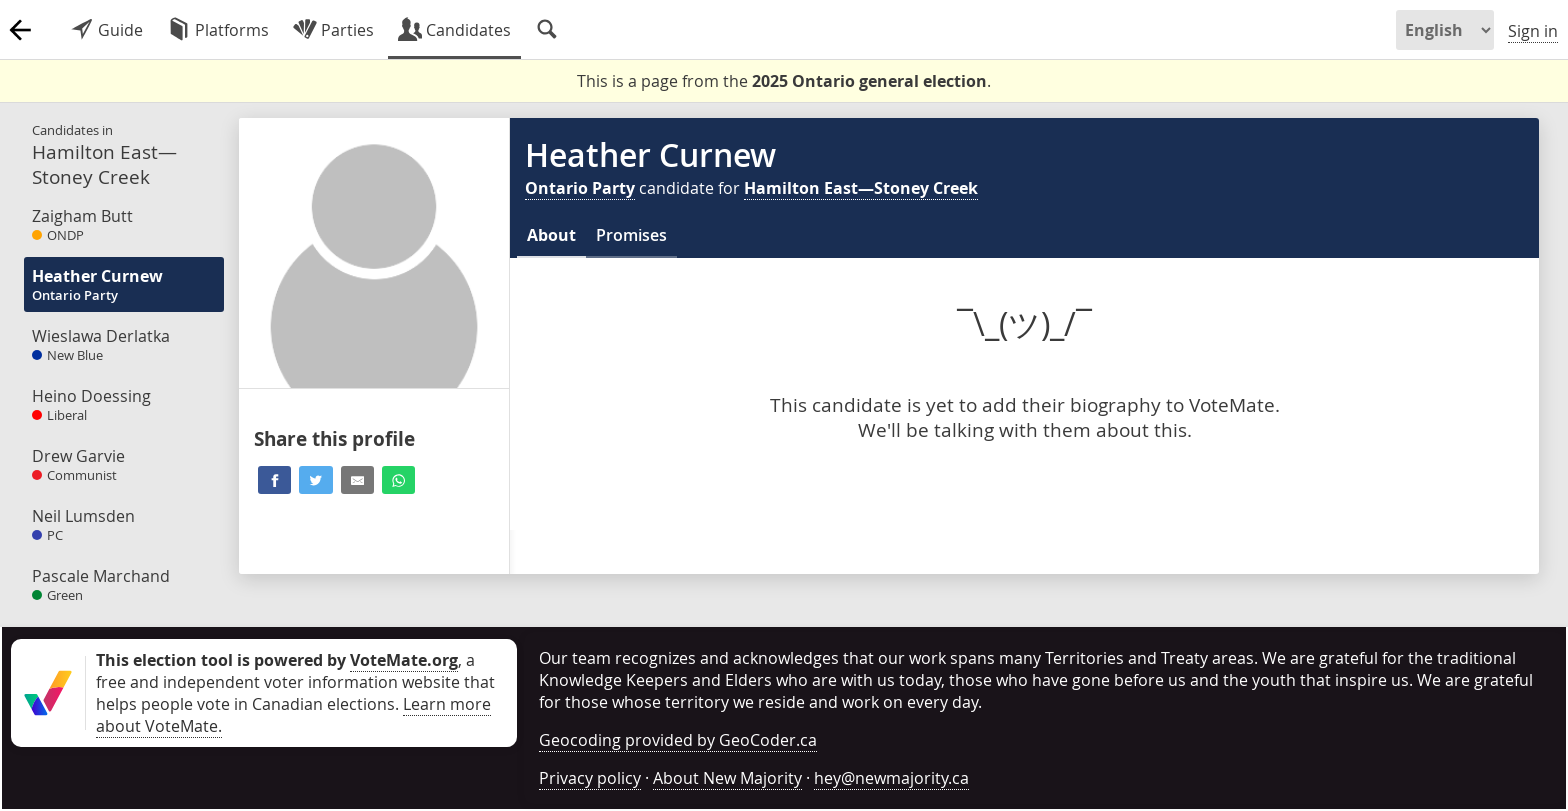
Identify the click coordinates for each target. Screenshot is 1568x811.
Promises (631, 235)
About (551, 235)
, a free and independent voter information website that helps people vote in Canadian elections (295, 682)
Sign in (1533, 31)
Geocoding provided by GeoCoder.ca (678, 740)
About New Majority (727, 778)
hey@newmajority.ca (891, 778)
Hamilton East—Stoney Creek (861, 188)
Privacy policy (590, 778)
